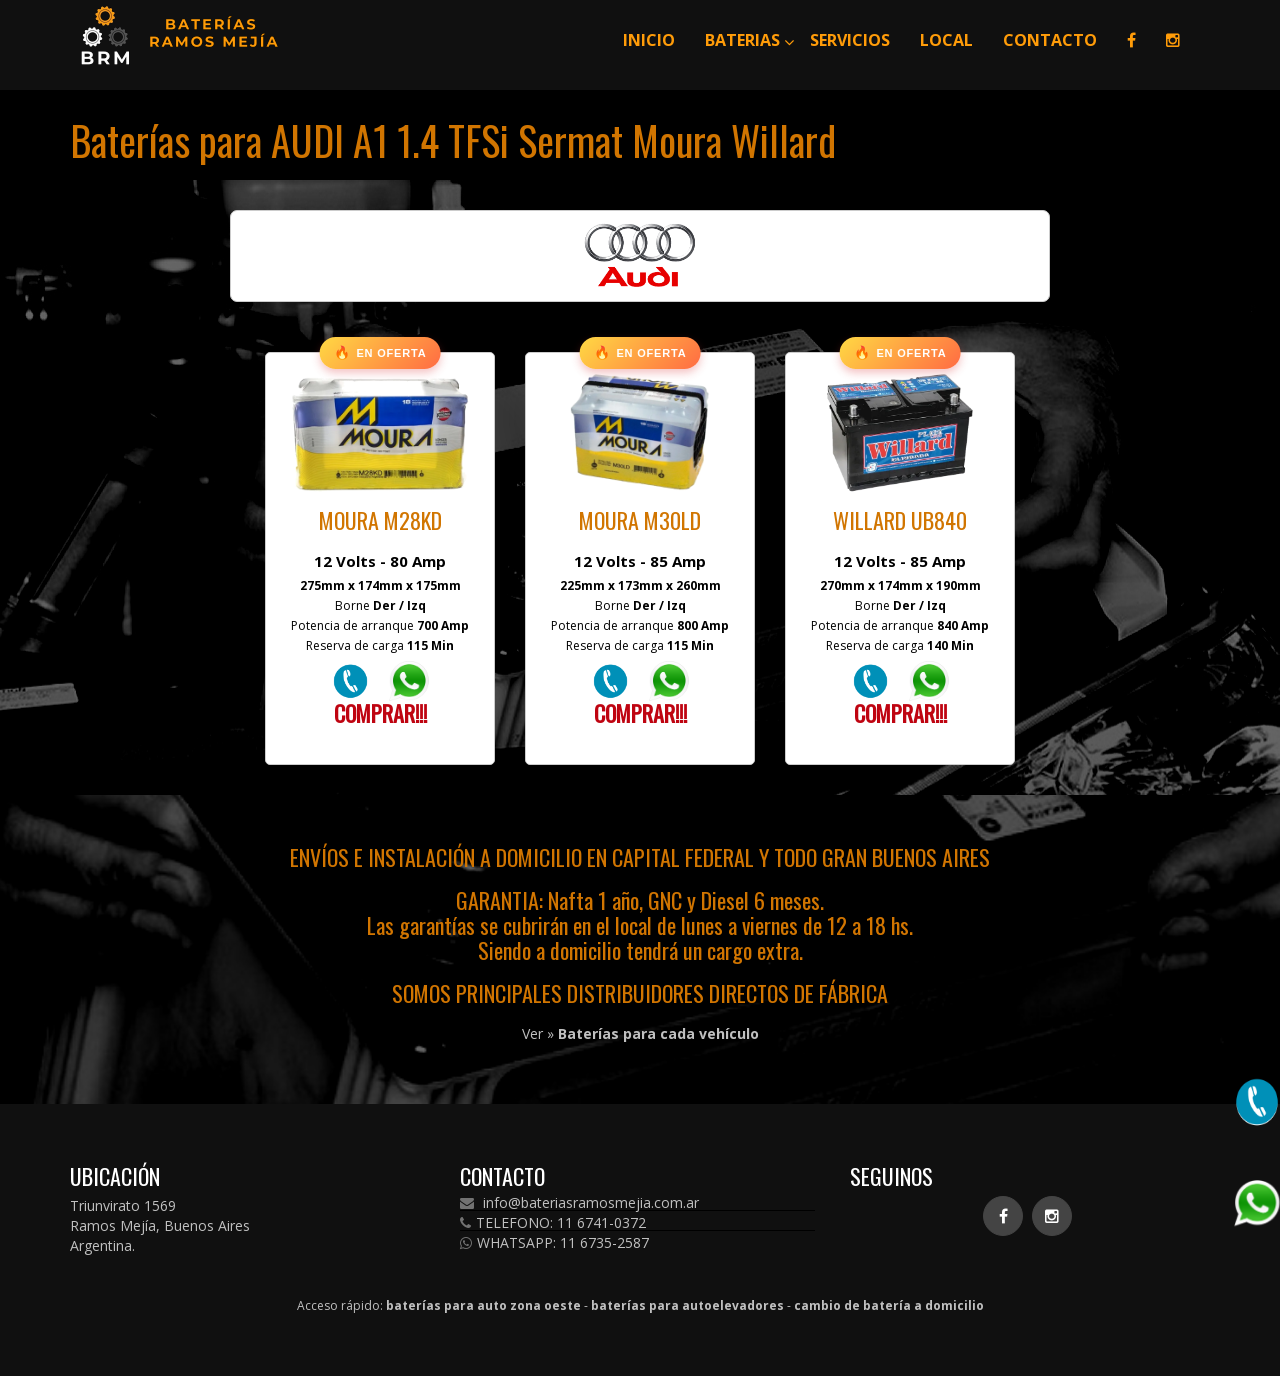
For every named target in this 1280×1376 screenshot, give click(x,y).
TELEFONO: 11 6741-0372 (553, 1223)
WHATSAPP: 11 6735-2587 (554, 1243)
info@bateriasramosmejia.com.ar (579, 1203)
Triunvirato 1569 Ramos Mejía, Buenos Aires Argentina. (160, 1225)
